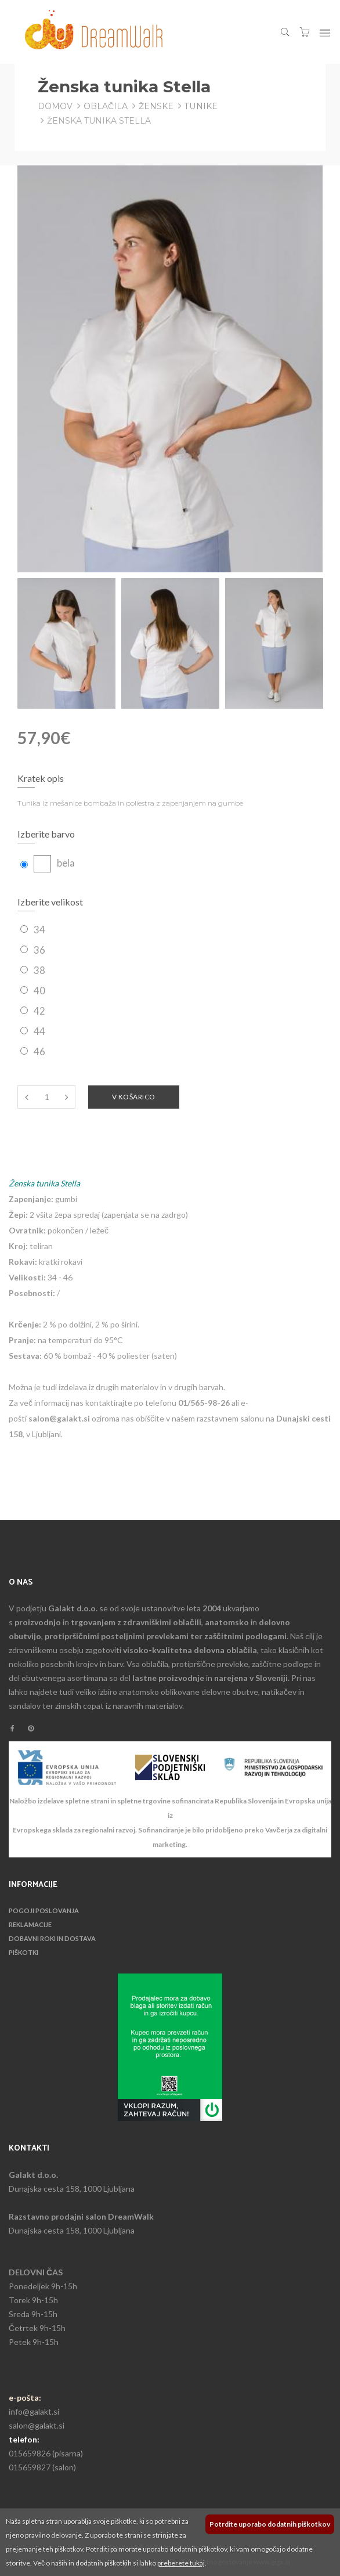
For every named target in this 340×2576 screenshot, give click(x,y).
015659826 (29, 2453)
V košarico (133, 1096)
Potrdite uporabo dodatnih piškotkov (269, 2524)
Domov (55, 106)
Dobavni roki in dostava (52, 1938)
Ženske (156, 106)
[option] (66, 643)
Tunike (201, 106)
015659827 (29, 2467)
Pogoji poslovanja (44, 1910)
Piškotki (23, 1952)
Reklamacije (30, 1924)
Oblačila (106, 106)
